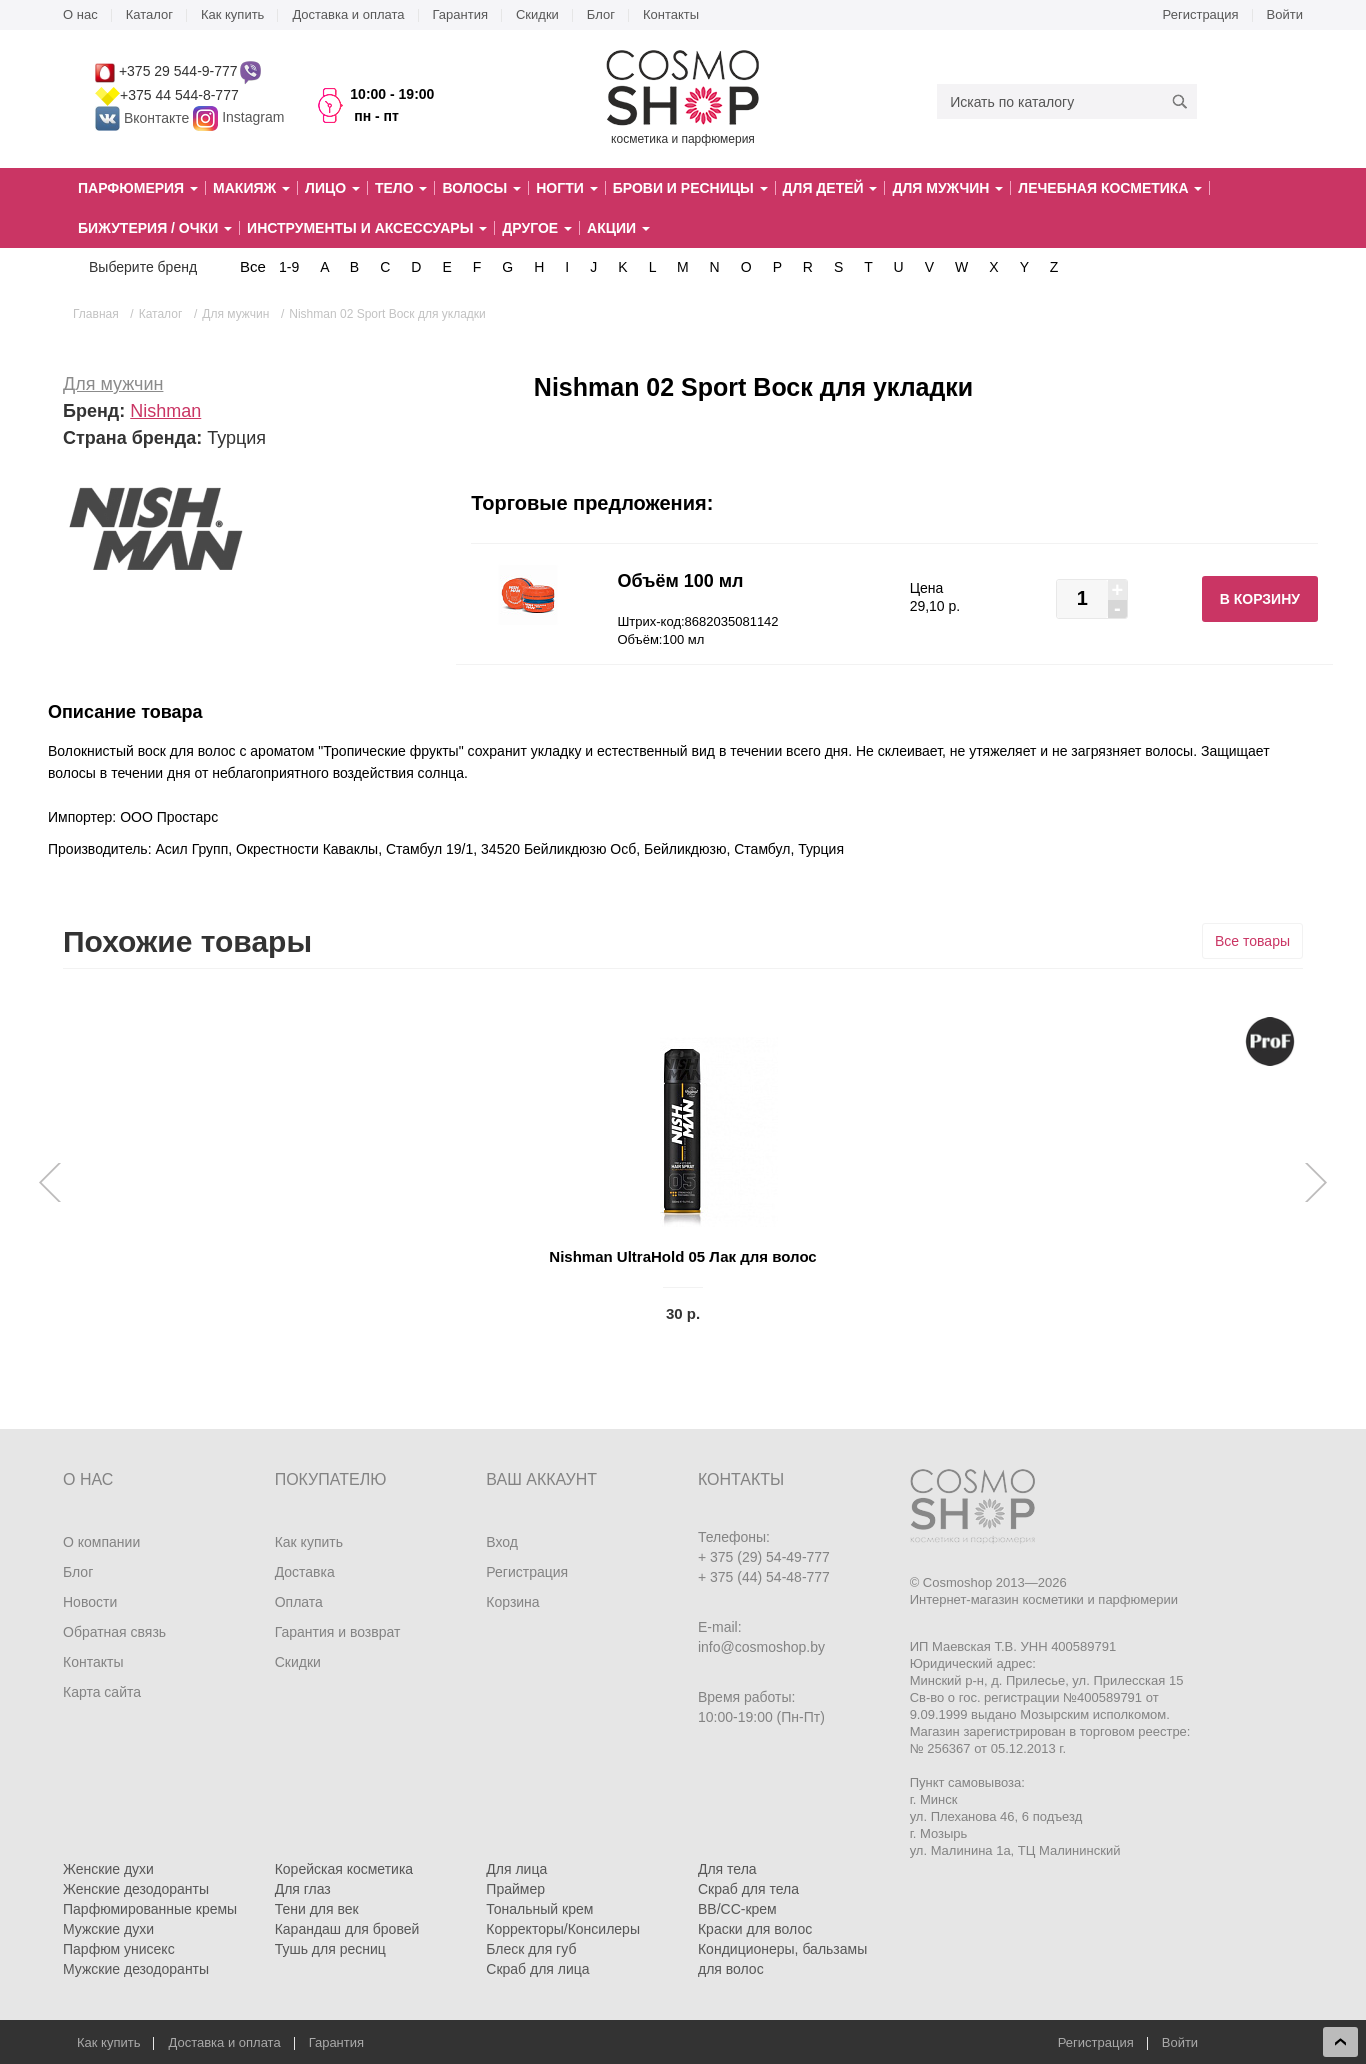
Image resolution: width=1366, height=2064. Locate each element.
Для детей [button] (830, 188)
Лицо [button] (332, 188)
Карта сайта (102, 1692)
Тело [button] (401, 188)
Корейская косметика (344, 1869)
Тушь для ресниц (330, 1949)
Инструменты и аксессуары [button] (367, 228)
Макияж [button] (251, 188)
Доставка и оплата (348, 14)
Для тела (727, 1869)
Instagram (253, 118)
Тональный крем (539, 1909)
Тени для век (317, 1909)
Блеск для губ (531, 1949)
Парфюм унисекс (119, 1949)
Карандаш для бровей (347, 1929)
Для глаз (303, 1889)
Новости (90, 1602)
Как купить (232, 14)
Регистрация (1201, 14)
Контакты (671, 14)
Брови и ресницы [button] (690, 188)
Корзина (512, 1602)
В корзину (1260, 599)
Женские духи (108, 1869)
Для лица (516, 1869)
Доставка (305, 1572)
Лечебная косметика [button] (1110, 188)
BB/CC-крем (737, 1909)
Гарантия (460, 14)
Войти (1285, 14)
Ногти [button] (566, 188)
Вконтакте (144, 118)
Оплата (299, 1602)
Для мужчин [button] (947, 188)
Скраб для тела (748, 1889)
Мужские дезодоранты (136, 1969)
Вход (502, 1542)
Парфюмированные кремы (150, 1909)
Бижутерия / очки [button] (155, 228)
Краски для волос (755, 1929)
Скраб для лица (537, 1969)
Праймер (515, 1889)
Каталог (149, 14)
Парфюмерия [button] (138, 188)
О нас (80, 14)
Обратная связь (114, 1632)
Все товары (1252, 941)
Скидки (537, 14)
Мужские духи (108, 1929)
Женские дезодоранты (136, 1889)
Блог (601, 14)
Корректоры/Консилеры (563, 1929)
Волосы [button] (481, 188)
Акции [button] (618, 228)
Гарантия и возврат (338, 1632)
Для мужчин (113, 384)
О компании (101, 1542)
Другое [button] (537, 228)
